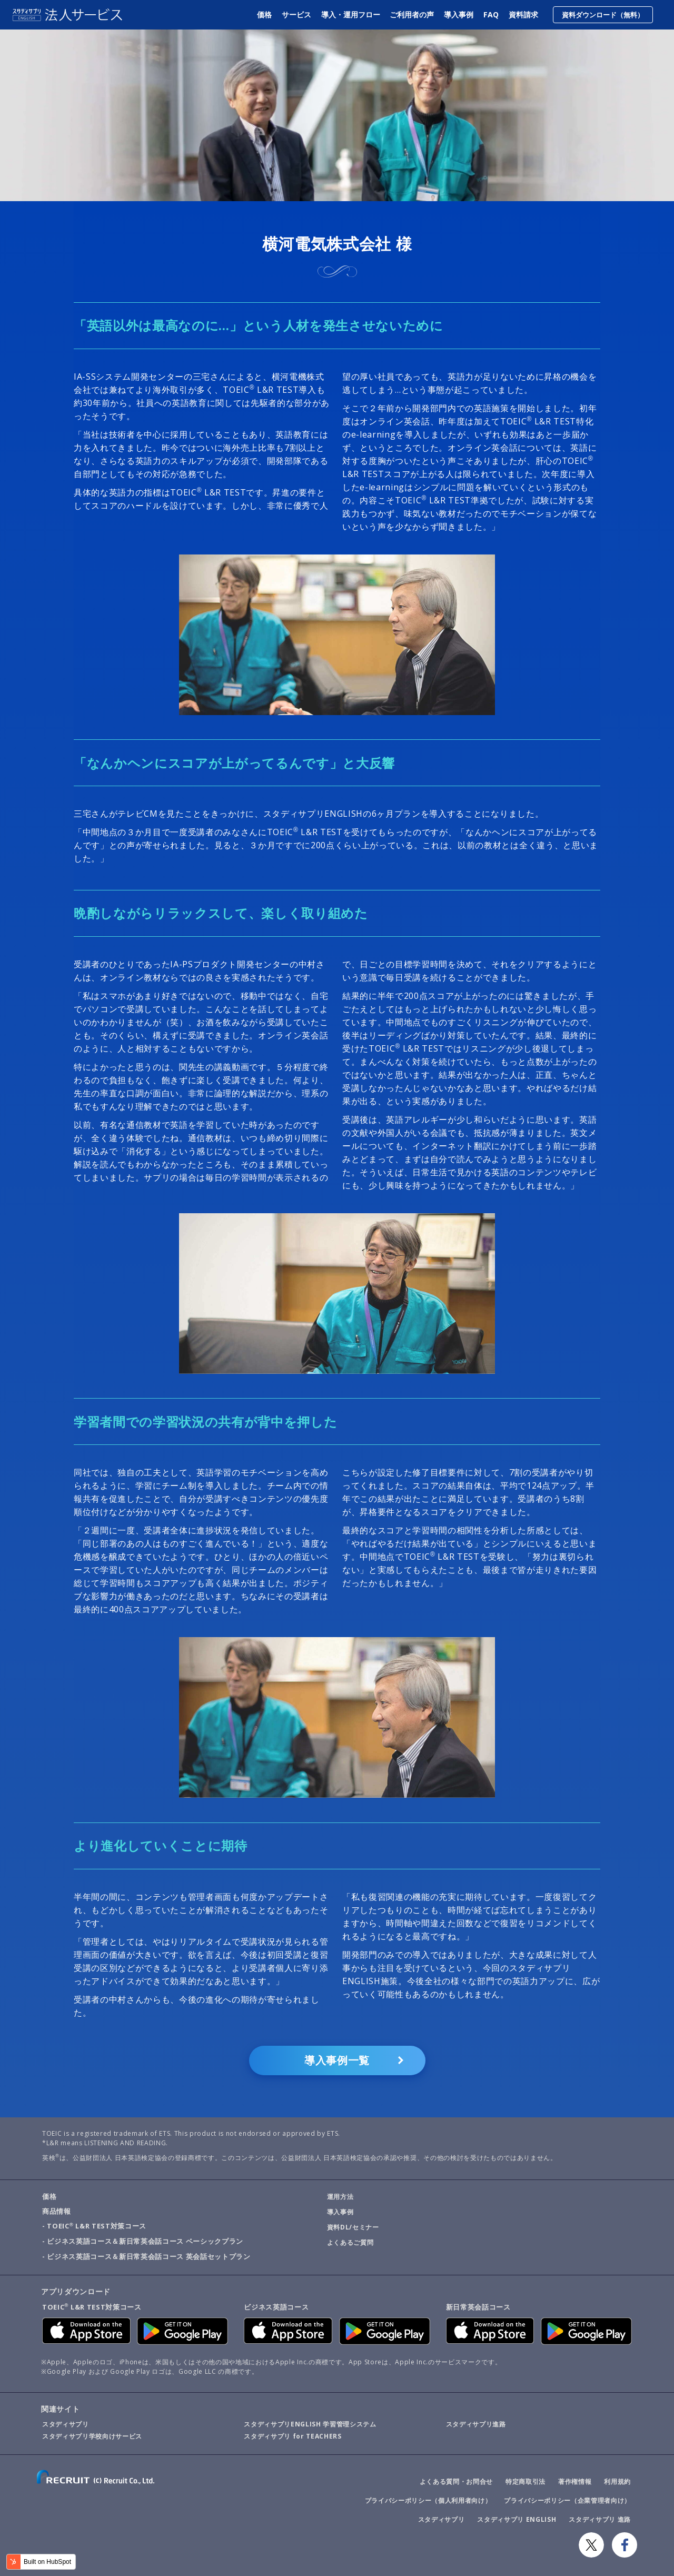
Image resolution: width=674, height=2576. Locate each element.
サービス (297, 14)
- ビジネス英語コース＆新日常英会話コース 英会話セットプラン (146, 2256)
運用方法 (340, 2196)
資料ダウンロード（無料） (603, 14)
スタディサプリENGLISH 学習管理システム (310, 2424)
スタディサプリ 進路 (600, 2519)
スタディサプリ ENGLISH (516, 2519)
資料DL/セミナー (353, 2227)
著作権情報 (574, 2481)
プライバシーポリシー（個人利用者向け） (428, 2500)
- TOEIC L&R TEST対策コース (94, 2226)
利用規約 (617, 2481)
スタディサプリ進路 (476, 2424)
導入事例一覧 (337, 2060)
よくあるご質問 (350, 2242)
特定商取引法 (526, 2481)
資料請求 (523, 14)
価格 (264, 14)
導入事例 (459, 14)
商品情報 (56, 2211)
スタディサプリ (65, 2424)
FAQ (491, 14)
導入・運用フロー (351, 14)
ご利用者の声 (412, 14)
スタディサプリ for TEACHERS (292, 2436)
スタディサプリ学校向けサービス (92, 2436)
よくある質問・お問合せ (456, 2481)
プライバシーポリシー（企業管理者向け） (567, 2500)
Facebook (624, 2545)
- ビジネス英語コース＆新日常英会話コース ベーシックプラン (142, 2241)
